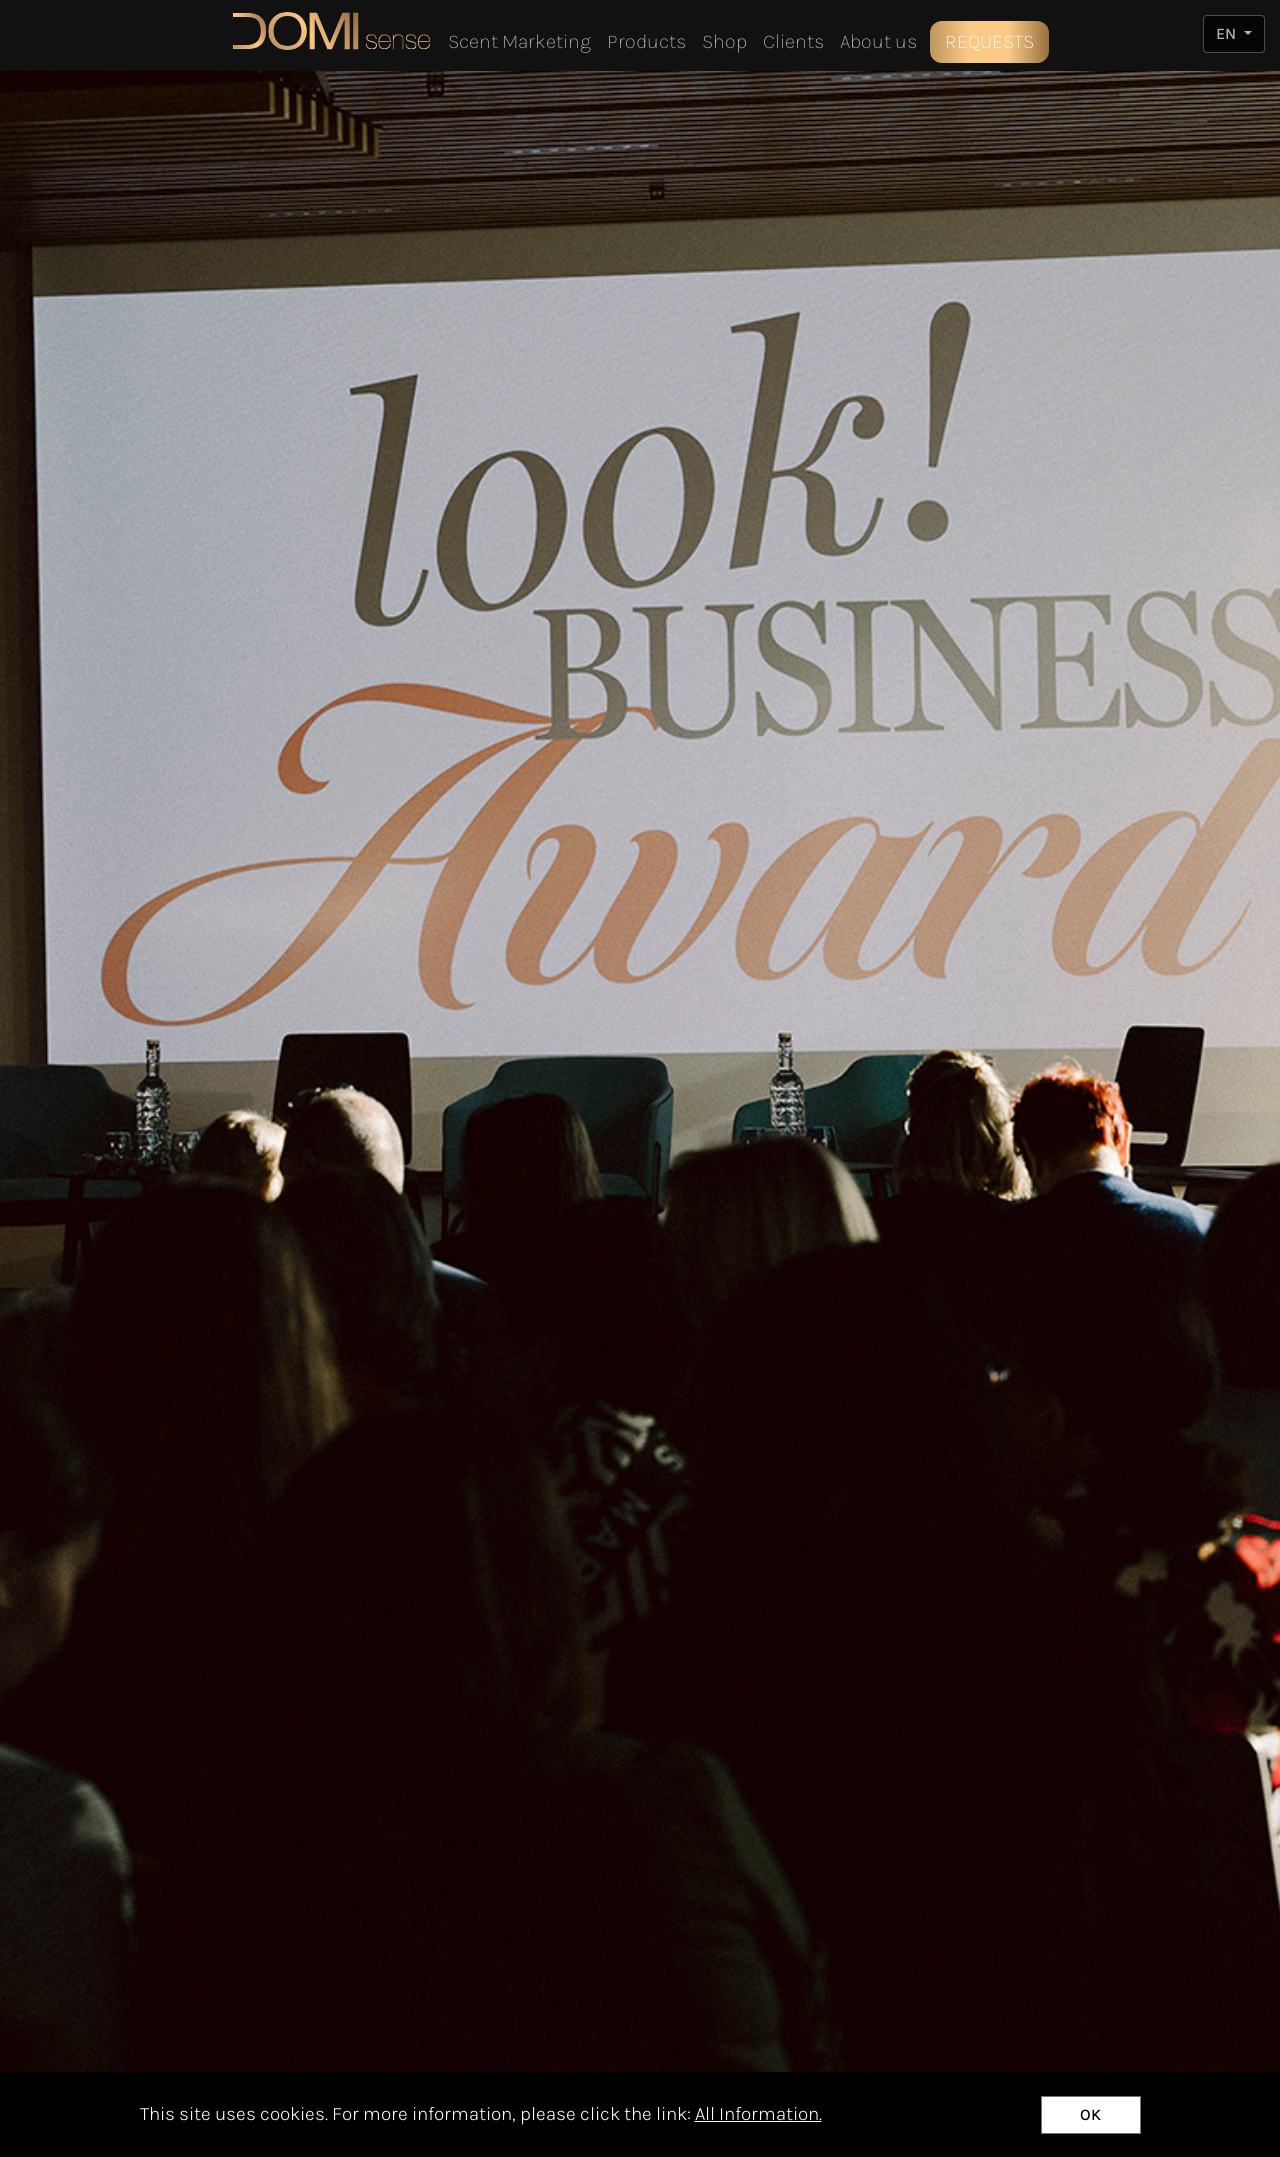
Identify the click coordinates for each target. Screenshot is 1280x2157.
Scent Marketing (519, 41)
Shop (724, 41)
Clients (793, 41)
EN (1228, 33)
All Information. (758, 2114)
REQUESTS (989, 41)
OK (1090, 2114)
